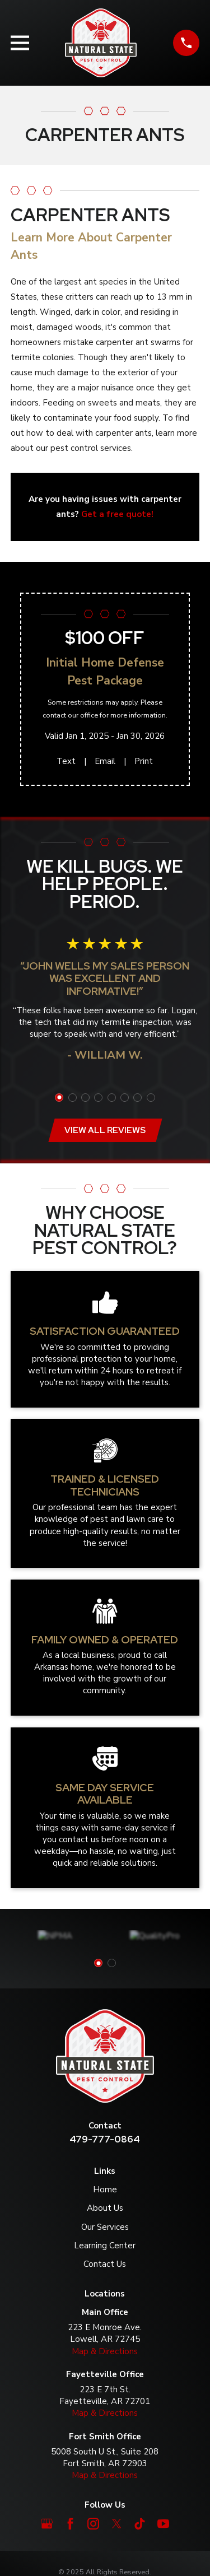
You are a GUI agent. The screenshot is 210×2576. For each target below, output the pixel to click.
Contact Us (104, 2264)
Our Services (105, 2227)
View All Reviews (105, 1130)
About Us (105, 2208)
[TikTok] (140, 2524)
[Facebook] (70, 2524)
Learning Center (105, 2245)
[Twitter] (117, 2524)
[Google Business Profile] (47, 2524)
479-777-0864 (104, 2139)
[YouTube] (163, 2524)
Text (66, 761)
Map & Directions (105, 2351)
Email (105, 761)
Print (143, 761)
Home (105, 2189)
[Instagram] (93, 2524)
